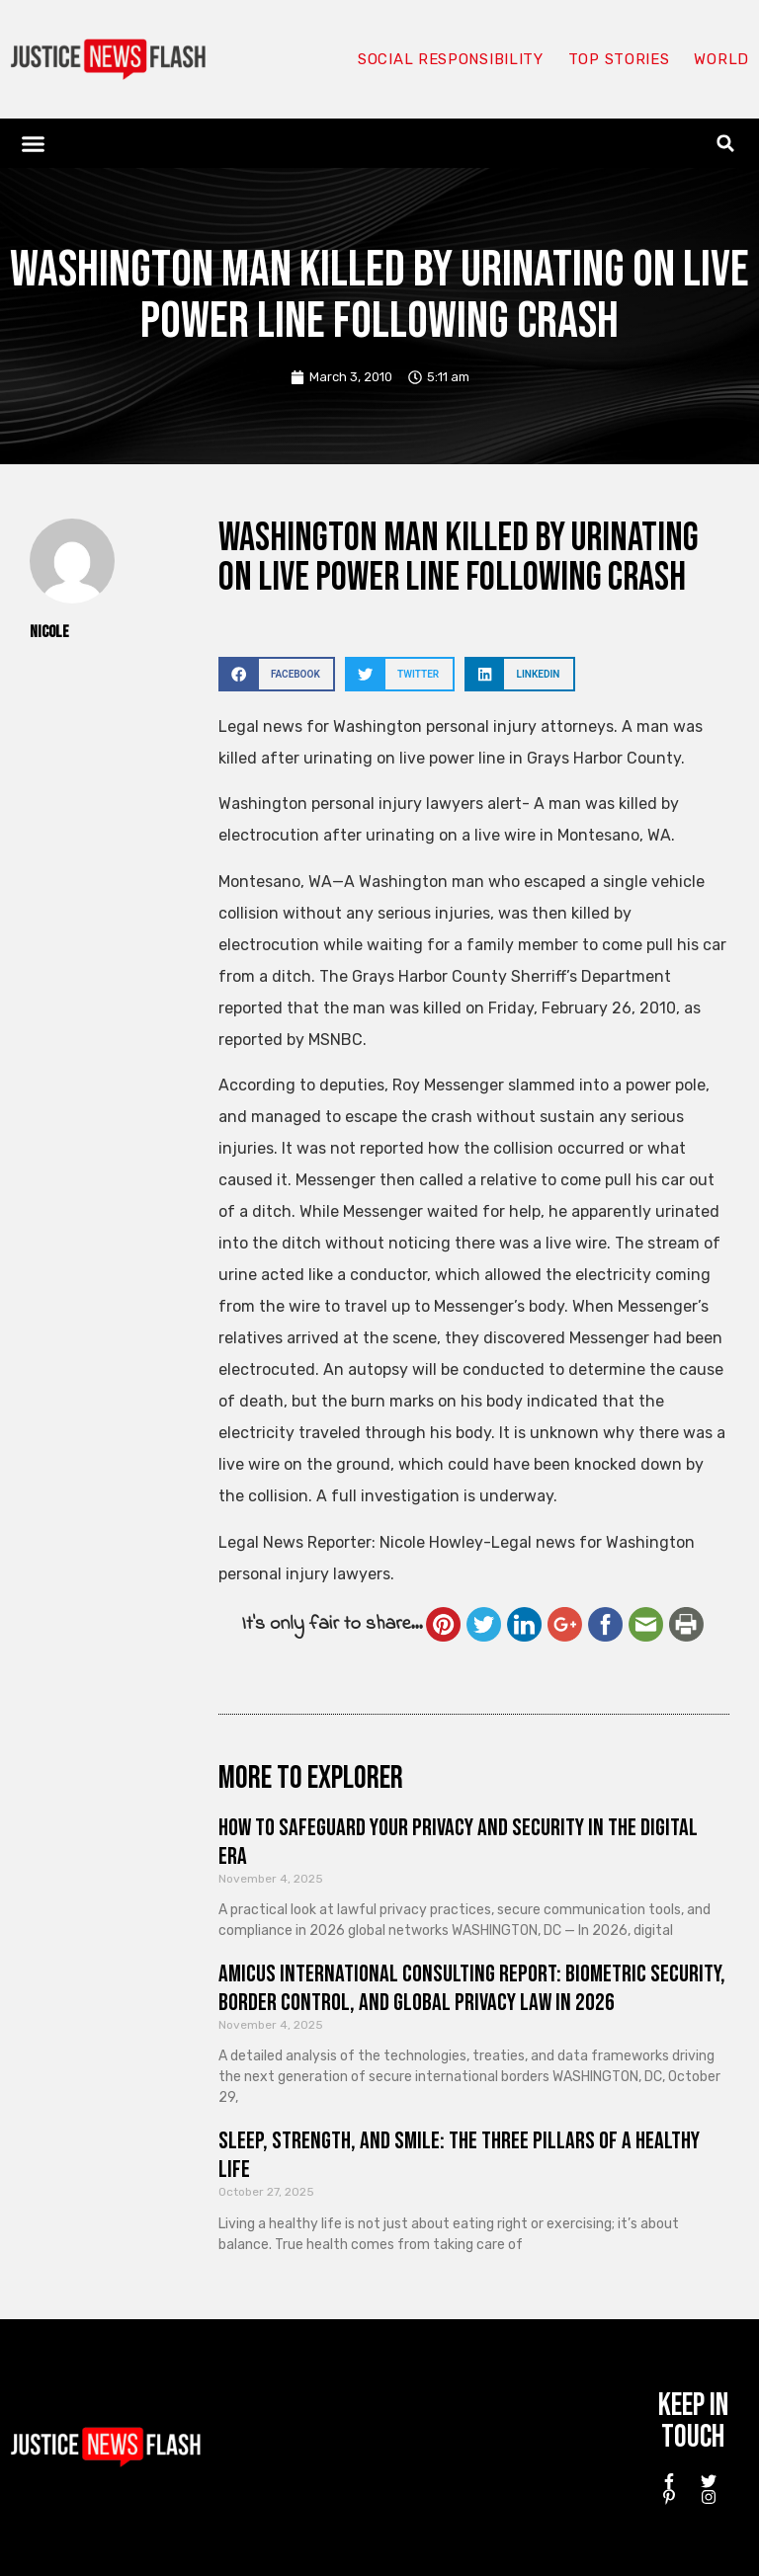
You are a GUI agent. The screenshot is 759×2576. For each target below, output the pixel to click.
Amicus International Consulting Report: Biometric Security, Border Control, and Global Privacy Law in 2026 (471, 1988)
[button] (33, 143)
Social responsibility (451, 59)
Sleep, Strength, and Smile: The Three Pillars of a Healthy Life (459, 2155)
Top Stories (619, 59)
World (721, 59)
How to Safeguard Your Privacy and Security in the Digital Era (458, 1842)
